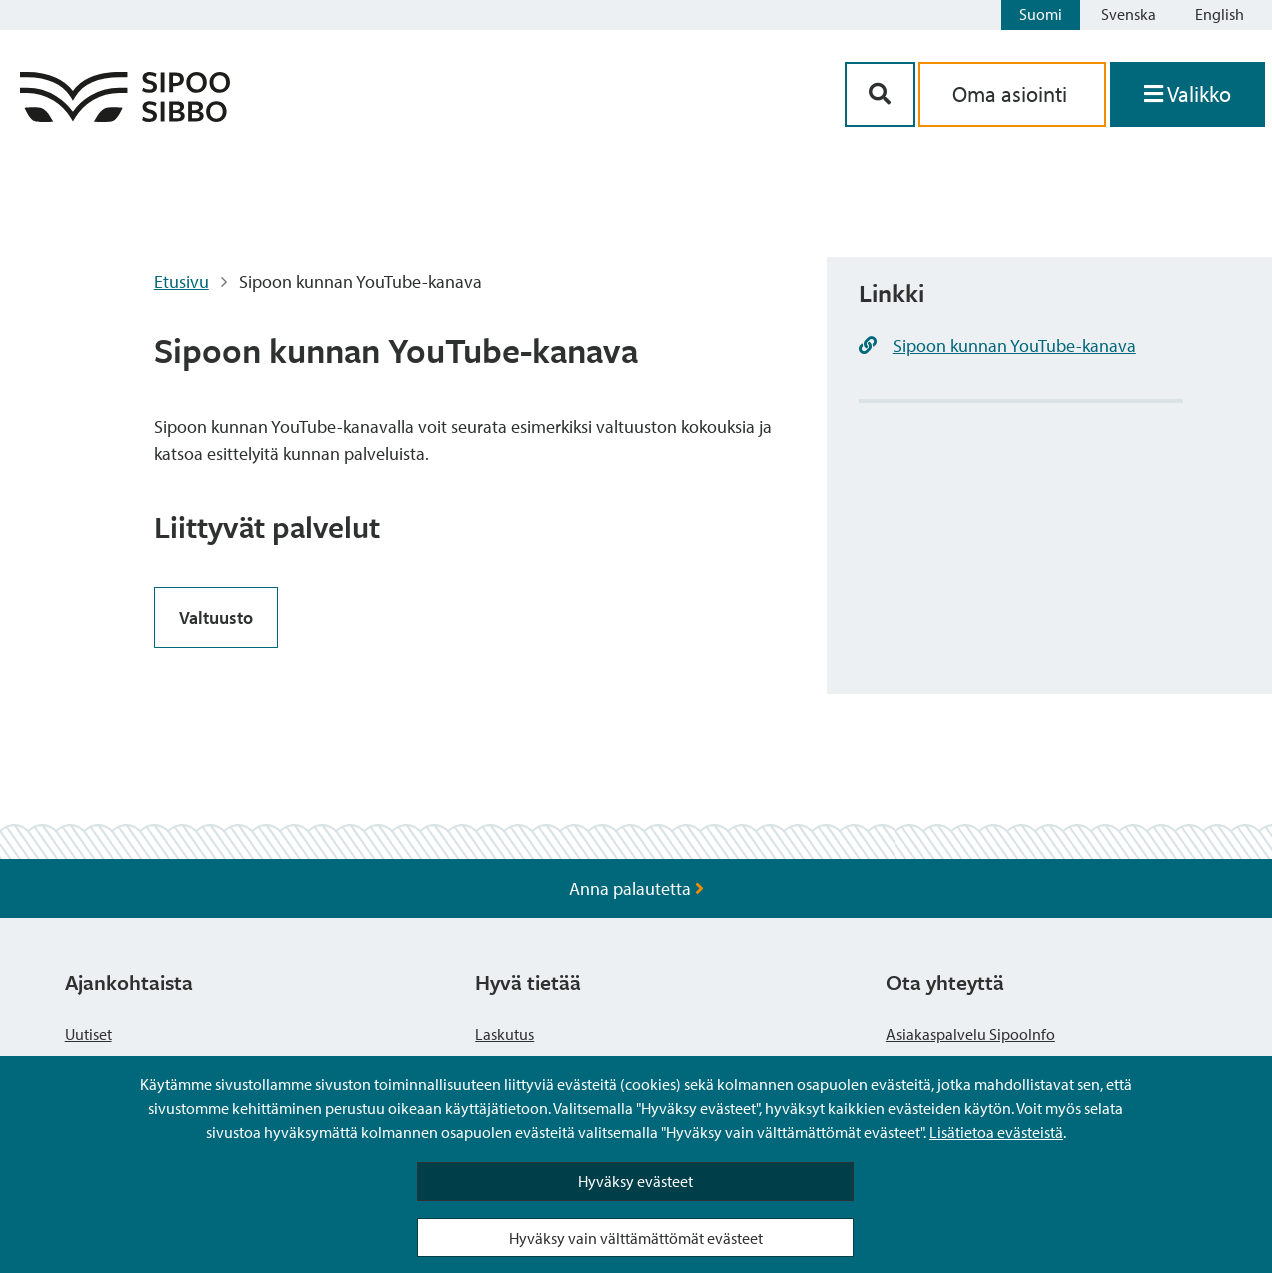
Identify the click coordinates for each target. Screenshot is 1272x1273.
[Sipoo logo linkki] (125, 115)
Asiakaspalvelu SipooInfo (970, 1034)
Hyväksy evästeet (635, 1181)
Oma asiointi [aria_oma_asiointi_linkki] (1012, 94)
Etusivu (181, 281)
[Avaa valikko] (1187, 94)
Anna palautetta (636, 888)
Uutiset (88, 1034)
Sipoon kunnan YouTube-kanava (1014, 345)
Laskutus (504, 1034)
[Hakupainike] (880, 94)
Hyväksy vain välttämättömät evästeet (636, 1238)
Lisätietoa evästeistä (996, 1132)
